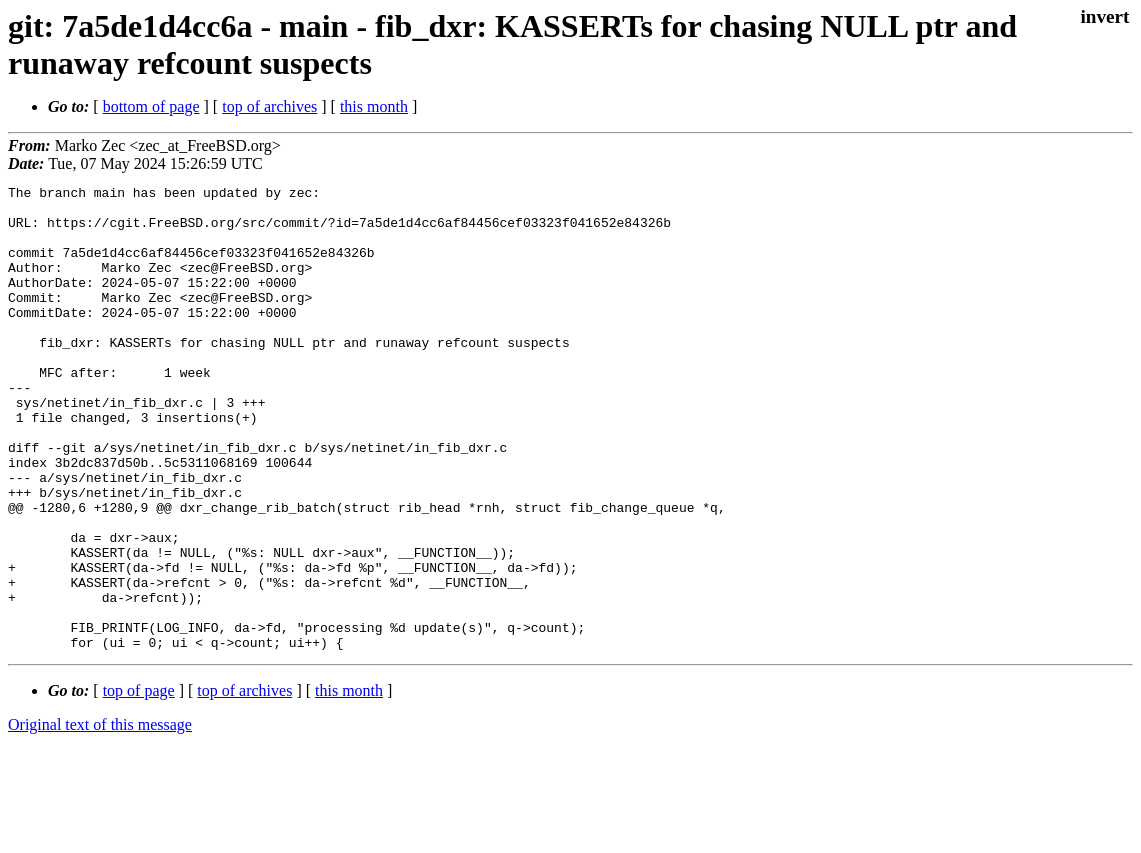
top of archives (269, 106)
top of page (139, 783)
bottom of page (151, 106)
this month (374, 106)
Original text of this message (100, 817)
